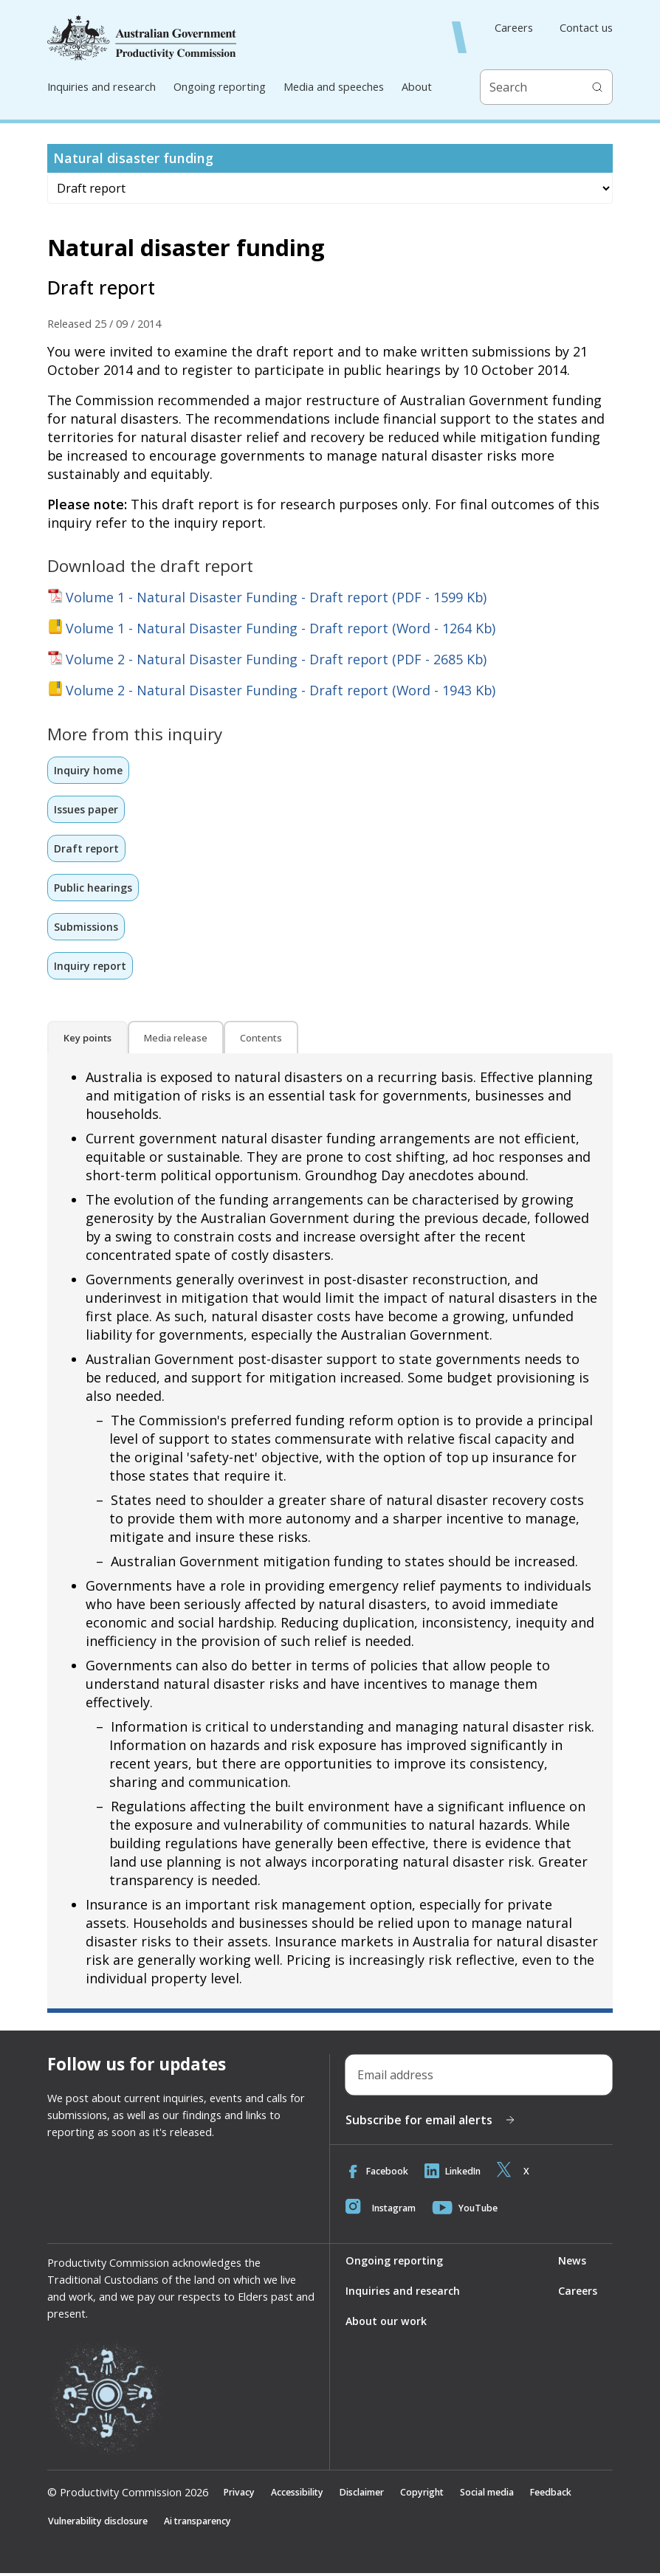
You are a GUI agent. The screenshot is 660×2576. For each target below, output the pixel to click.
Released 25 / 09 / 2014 (104, 324)
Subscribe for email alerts (431, 2122)
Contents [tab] (261, 1040)
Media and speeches (333, 87)
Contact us (586, 28)
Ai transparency (213, 2524)
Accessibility (304, 2494)
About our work (386, 2323)
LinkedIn (458, 2173)
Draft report (87, 849)
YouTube (471, 2210)
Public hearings (94, 888)
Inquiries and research (101, 87)
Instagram (383, 2210)
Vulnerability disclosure (103, 2524)
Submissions (86, 928)
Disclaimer (374, 2494)
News (571, 2263)
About (417, 87)
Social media (509, 2494)
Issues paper (87, 809)
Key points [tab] (87, 1040)
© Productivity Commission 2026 (127, 2494)
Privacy (241, 2494)
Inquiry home (88, 770)
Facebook (378, 2173)
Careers (514, 28)
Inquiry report (90, 967)
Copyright (439, 2494)
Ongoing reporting (219, 87)
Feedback (579, 2494)
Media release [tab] (175, 1040)
